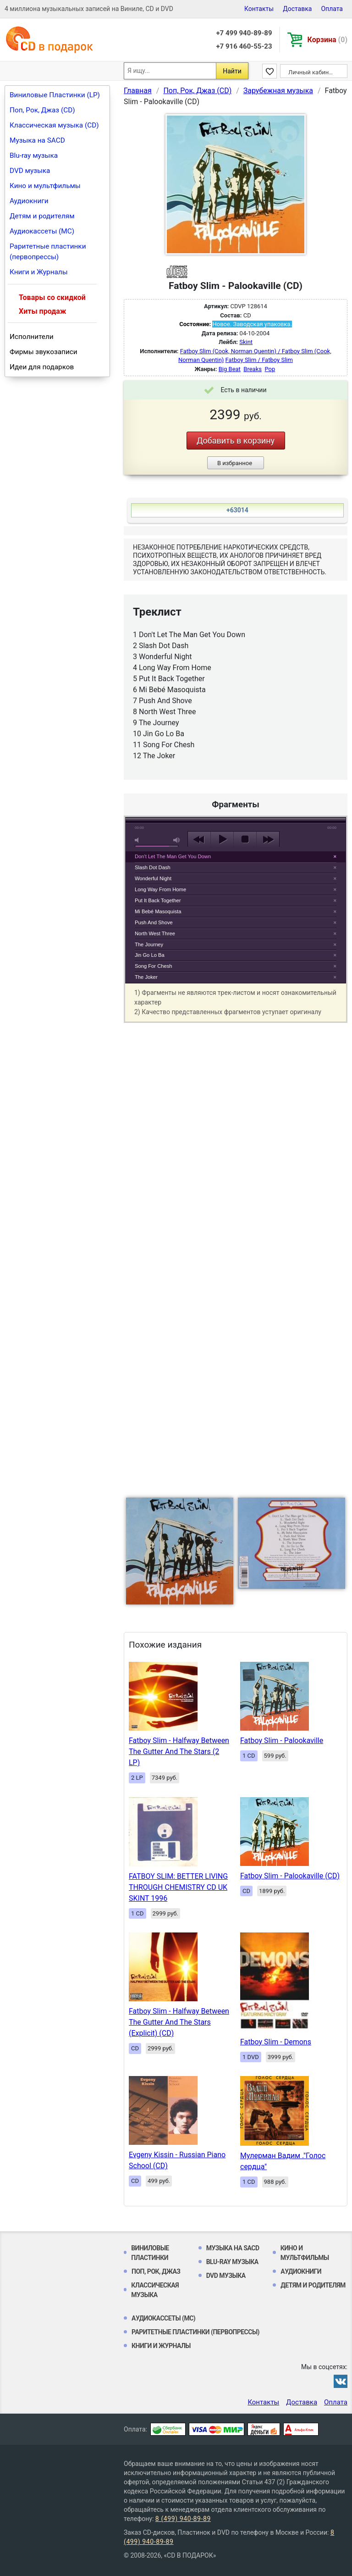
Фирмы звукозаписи (43, 352)
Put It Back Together (158, 900)
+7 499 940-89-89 (244, 33)
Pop (269, 369)
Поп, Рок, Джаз (156, 2271)
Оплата (332, 8)
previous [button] (199, 839)
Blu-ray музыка (34, 155)
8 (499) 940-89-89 (183, 2518)
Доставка (297, 8)
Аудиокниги (29, 201)
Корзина (327, 39)
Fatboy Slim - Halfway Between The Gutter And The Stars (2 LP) (179, 1751)
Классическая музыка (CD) (54, 125)
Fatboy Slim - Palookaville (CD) (290, 1875)
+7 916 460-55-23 (244, 46)
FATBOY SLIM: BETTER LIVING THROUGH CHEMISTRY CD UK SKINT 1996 (178, 1887)
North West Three (155, 933)
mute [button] (138, 840)
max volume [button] (177, 840)
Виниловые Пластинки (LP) (55, 95)
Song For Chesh (153, 966)
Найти (232, 71)
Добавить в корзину (236, 440)
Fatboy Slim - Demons (275, 2041)
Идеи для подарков (42, 367)
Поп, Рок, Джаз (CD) (42, 110)
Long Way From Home (160, 889)
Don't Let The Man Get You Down (173, 856)
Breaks (252, 369)
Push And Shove (154, 922)
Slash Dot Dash (152, 867)
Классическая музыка (155, 2290)
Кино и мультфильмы (45, 186)
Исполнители (32, 337)
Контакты (259, 8)
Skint (246, 342)
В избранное (234, 463)
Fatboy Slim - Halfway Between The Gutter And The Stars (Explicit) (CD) (179, 2022)
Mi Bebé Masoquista (158, 911)
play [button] (222, 839)
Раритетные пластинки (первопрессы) (48, 251)
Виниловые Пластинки (150, 2252)
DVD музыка (30, 171)
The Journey (149, 944)
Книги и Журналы (39, 272)
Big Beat (230, 369)
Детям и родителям (42, 216)
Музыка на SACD (37, 140)
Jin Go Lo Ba (150, 955)
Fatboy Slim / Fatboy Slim (259, 359)
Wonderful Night (153, 878)
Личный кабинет (311, 72)
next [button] (268, 839)
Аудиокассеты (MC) (42, 231)
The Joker (146, 977)
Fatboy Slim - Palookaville (281, 1740)
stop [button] (245, 839)
